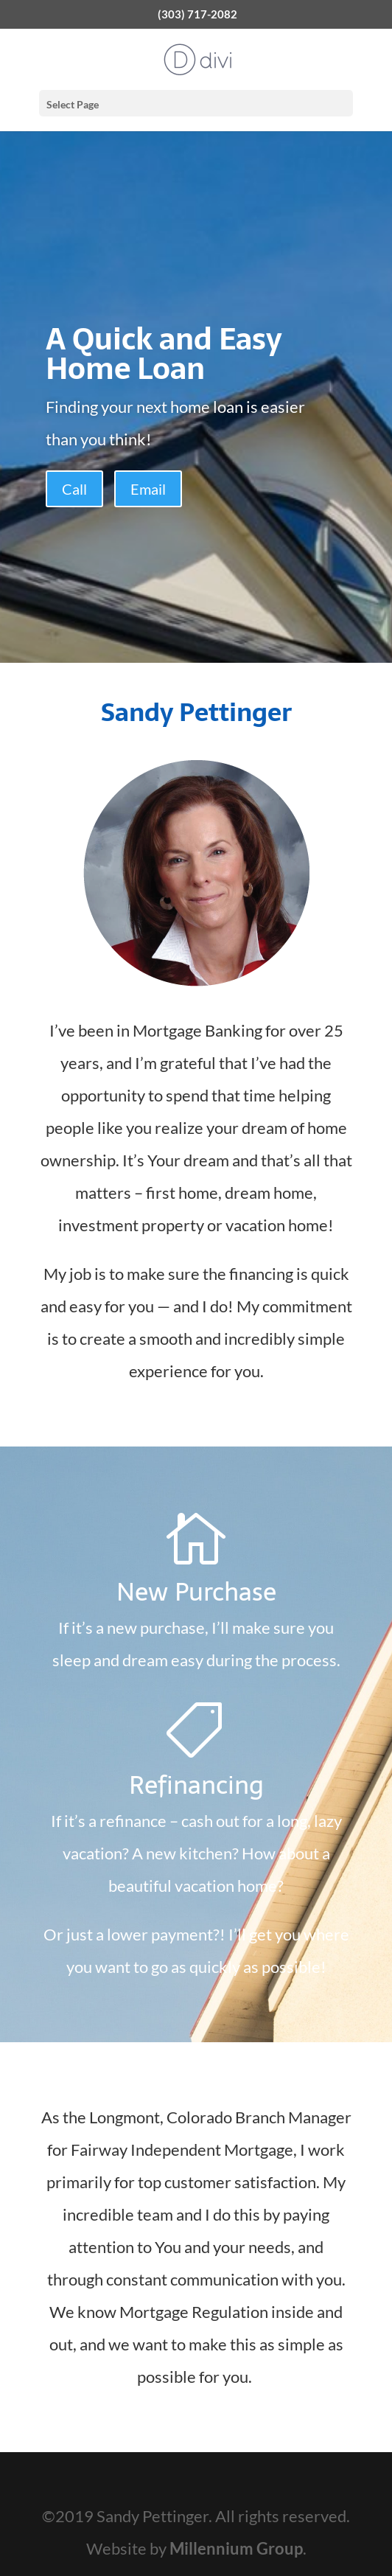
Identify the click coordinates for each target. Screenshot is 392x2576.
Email (148, 489)
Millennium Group (236, 2548)
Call (74, 489)
